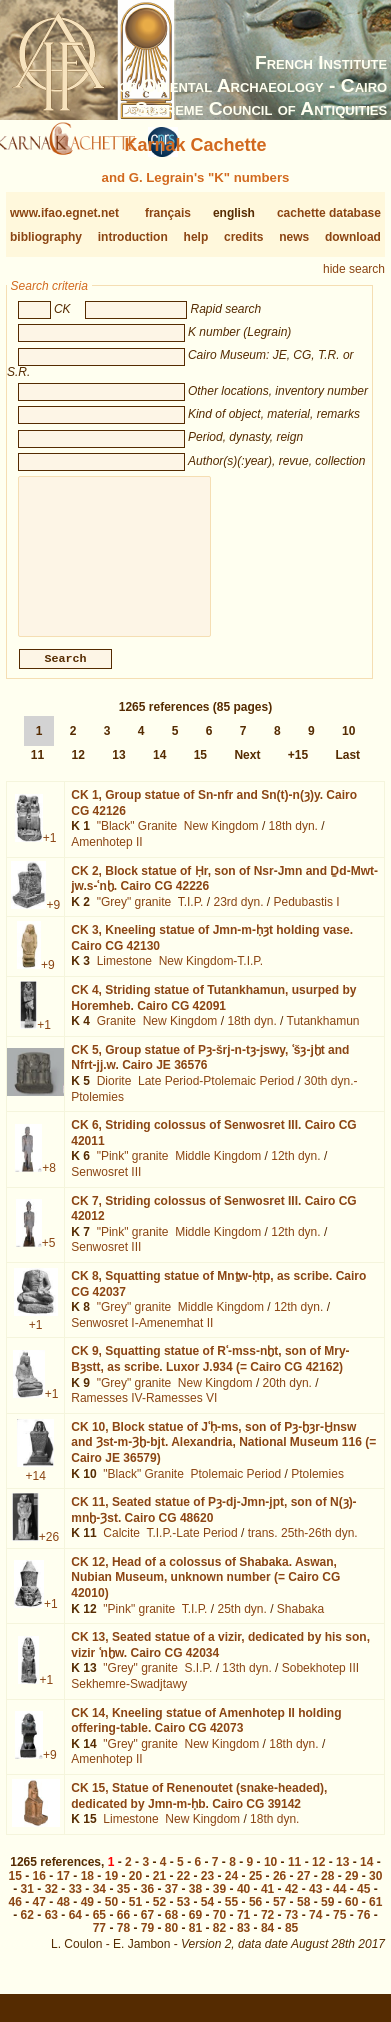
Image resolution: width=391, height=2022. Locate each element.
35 (123, 1905)
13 (118, 771)
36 (147, 1905)
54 (207, 1918)
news (294, 237)
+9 (53, 921)
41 (267, 1905)
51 (135, 1918)
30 (375, 1892)
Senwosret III (106, 1188)
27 (303, 1892)
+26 (49, 1553)
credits (243, 237)
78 (123, 1944)
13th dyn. (246, 1684)
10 (348, 747)
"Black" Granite (137, 842)
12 (78, 771)
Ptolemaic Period (236, 1490)
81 (195, 1944)
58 (303, 1918)
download (353, 237)
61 (375, 1918)
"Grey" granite (134, 918)
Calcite (121, 1549)
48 (63, 1918)
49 (87, 1918)
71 (243, 1931)
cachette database (329, 213)
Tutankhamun (323, 1037)
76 (363, 1931)
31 (27, 1905)
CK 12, (205, 1593)
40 (243, 1905)
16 (39, 1892)
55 (231, 1918)
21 (159, 1892)
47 (39, 1918)
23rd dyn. (238, 918)
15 (200, 771)
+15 (298, 771)
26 (279, 1892)
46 (15, 1918)
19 (111, 1892)
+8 (49, 1184)
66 (123, 1931)
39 (219, 1905)
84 (267, 1944)
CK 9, (210, 1375)
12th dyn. (295, 1172)
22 (183, 1892)
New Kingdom (221, 842)
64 (75, 1931)
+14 (35, 1492)
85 (291, 1944)
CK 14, (206, 1737)
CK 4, (213, 1014)
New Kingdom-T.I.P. (211, 977)
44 (339, 1905)
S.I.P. (199, 1684)
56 (255, 1918)
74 (315, 1931)
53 (183, 1918)
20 (135, 1892)
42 (291, 1905)
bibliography (46, 237)
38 (195, 1905)
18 (87, 1892)
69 (195, 1931)
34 (99, 1905)
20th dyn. (287, 1399)
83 (243, 1944)
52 (159, 1918)
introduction (133, 237)
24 (231, 1892)
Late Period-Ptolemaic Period (216, 1097)
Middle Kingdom (218, 1172)
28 (327, 1892)
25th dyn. (241, 1625)
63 (51, 1931)
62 (27, 1931)
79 (147, 1944)
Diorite (114, 1097)
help (196, 237)
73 (291, 1931)
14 (159, 771)
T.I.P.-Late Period (191, 1549)
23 (207, 1892)
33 (75, 1905)
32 (51, 1905)
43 (315, 1905)
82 (219, 1944)
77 (99, 1944)
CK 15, (199, 1812)
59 (327, 1918)
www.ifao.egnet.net (64, 213)
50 (111, 1918)
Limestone (124, 977)
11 (37, 771)
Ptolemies (317, 1490)
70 (219, 1931)
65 (99, 1931)
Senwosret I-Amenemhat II (142, 1339)
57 (279, 1918)
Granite (116, 1037)
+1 (50, 854)
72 (267, 1931)
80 (171, 1944)
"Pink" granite (133, 1172)
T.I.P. (191, 918)
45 (363, 1905)
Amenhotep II (106, 858)
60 (351, 1918)
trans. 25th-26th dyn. (303, 1549)
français (168, 213)
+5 (49, 1259)
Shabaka (300, 1625)
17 (63, 1892)
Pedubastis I (307, 918)
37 (171, 1905)
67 (147, 1931)
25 (255, 1892)
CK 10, (223, 1458)
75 (339, 1931)
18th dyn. (293, 842)
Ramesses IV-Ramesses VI (144, 1414)
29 (351, 1892)
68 (171, 1931)
